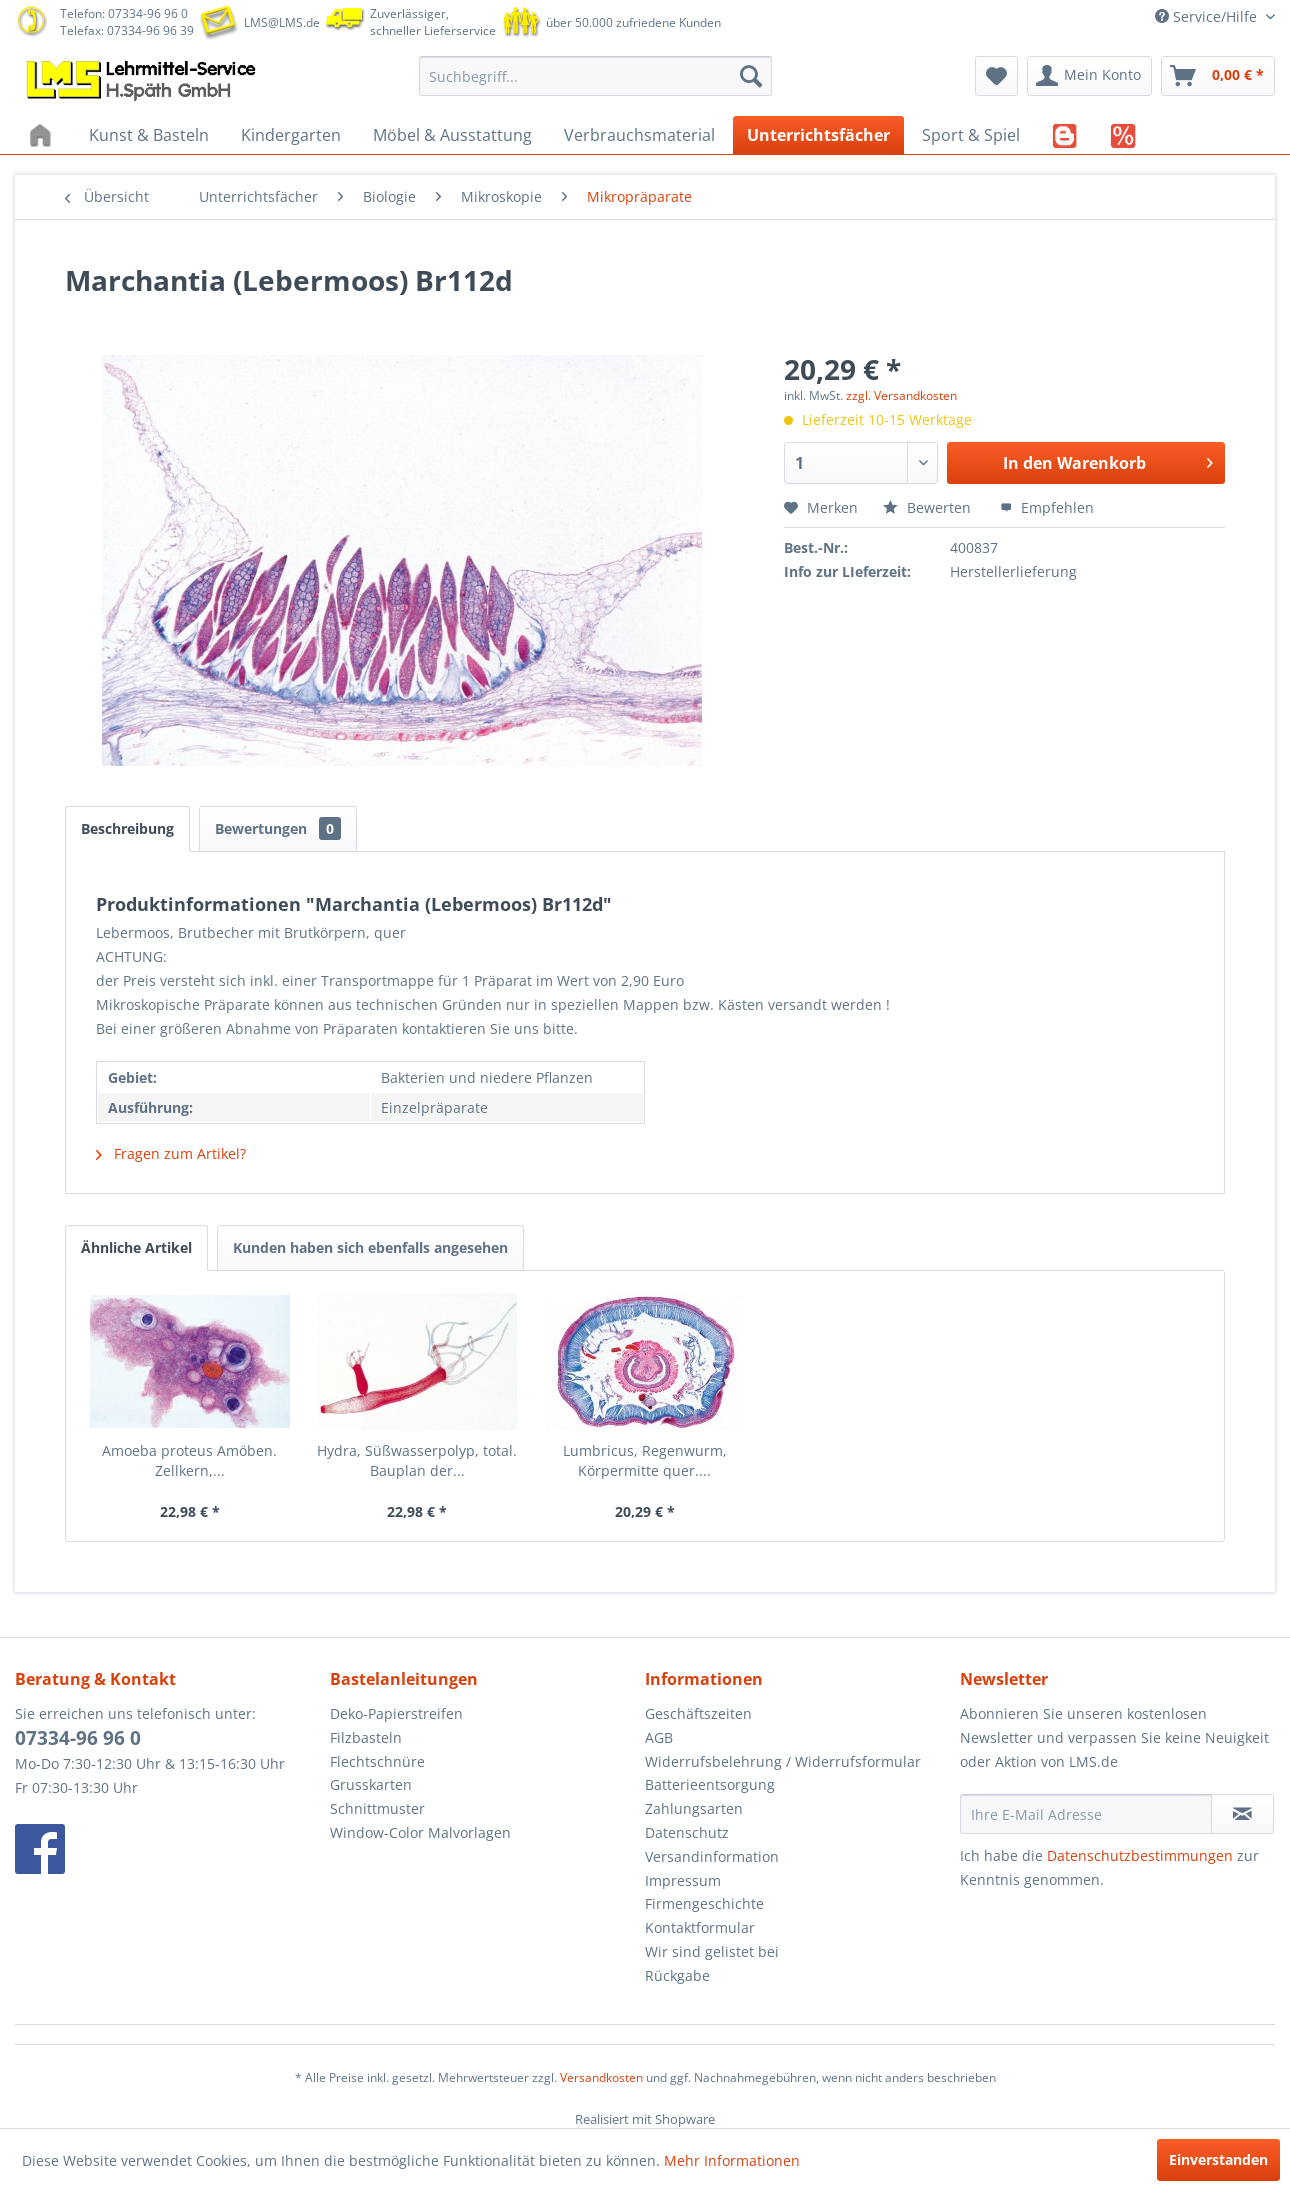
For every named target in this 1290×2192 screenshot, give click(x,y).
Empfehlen (1047, 507)
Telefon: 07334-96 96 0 (124, 13)
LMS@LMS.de (282, 22)
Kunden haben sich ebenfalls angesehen (370, 1247)
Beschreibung (127, 828)
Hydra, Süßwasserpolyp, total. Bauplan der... (417, 1460)
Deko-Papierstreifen (396, 1713)
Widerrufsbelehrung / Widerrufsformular (783, 1761)
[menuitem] (595, 76)
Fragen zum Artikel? (171, 1153)
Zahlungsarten (694, 1808)
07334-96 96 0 (78, 1738)
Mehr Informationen (732, 2160)
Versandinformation (712, 1856)
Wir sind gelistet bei (712, 1951)
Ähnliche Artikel (136, 1247)
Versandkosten (601, 2077)
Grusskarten (371, 1784)
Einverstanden (1218, 2159)
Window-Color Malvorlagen (420, 1832)
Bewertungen (278, 828)
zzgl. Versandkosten (901, 395)
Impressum (683, 1880)
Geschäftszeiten (698, 1713)
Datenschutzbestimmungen (1140, 1855)
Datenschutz (687, 1832)
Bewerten (929, 507)
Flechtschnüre (377, 1761)
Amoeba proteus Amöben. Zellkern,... (189, 1460)
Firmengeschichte (704, 1903)
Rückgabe (677, 1975)
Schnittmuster (377, 1808)
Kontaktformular (700, 1927)
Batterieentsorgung (710, 1784)
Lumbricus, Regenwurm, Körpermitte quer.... (645, 1460)
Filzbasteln (366, 1737)
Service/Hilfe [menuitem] (1208, 16)
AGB (659, 1737)
